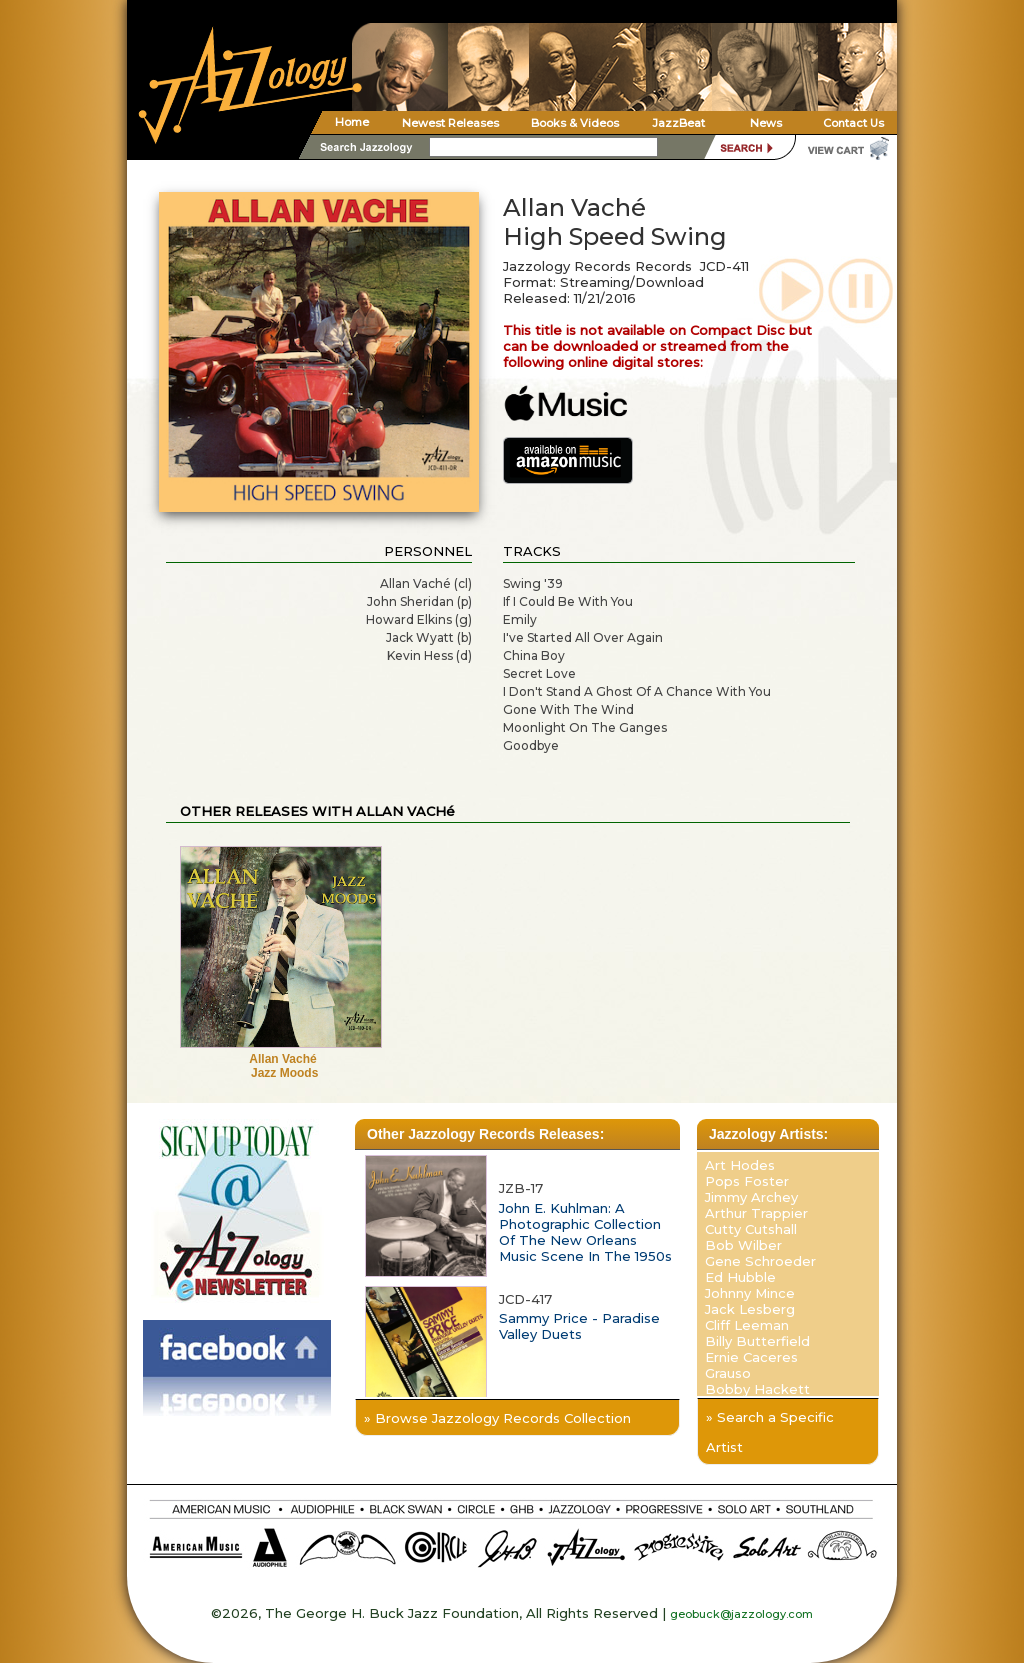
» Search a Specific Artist (770, 1432)
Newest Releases (450, 123)
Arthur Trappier (756, 1213)
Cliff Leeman (747, 1325)
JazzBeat (678, 123)
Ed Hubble (740, 1277)
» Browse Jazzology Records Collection (497, 1418)
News (766, 123)
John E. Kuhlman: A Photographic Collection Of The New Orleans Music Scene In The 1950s (585, 1232)
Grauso (728, 1373)
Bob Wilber (743, 1245)
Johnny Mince (750, 1293)
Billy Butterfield (757, 1341)
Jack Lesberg (750, 1309)
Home (352, 122)
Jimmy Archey (751, 1197)
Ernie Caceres (751, 1357)
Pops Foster (747, 1181)
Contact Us (853, 123)
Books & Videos (575, 123)
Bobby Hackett (757, 1389)
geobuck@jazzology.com (741, 1614)
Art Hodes (740, 1165)
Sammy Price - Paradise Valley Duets (579, 1326)
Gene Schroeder (760, 1261)
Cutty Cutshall (751, 1229)
